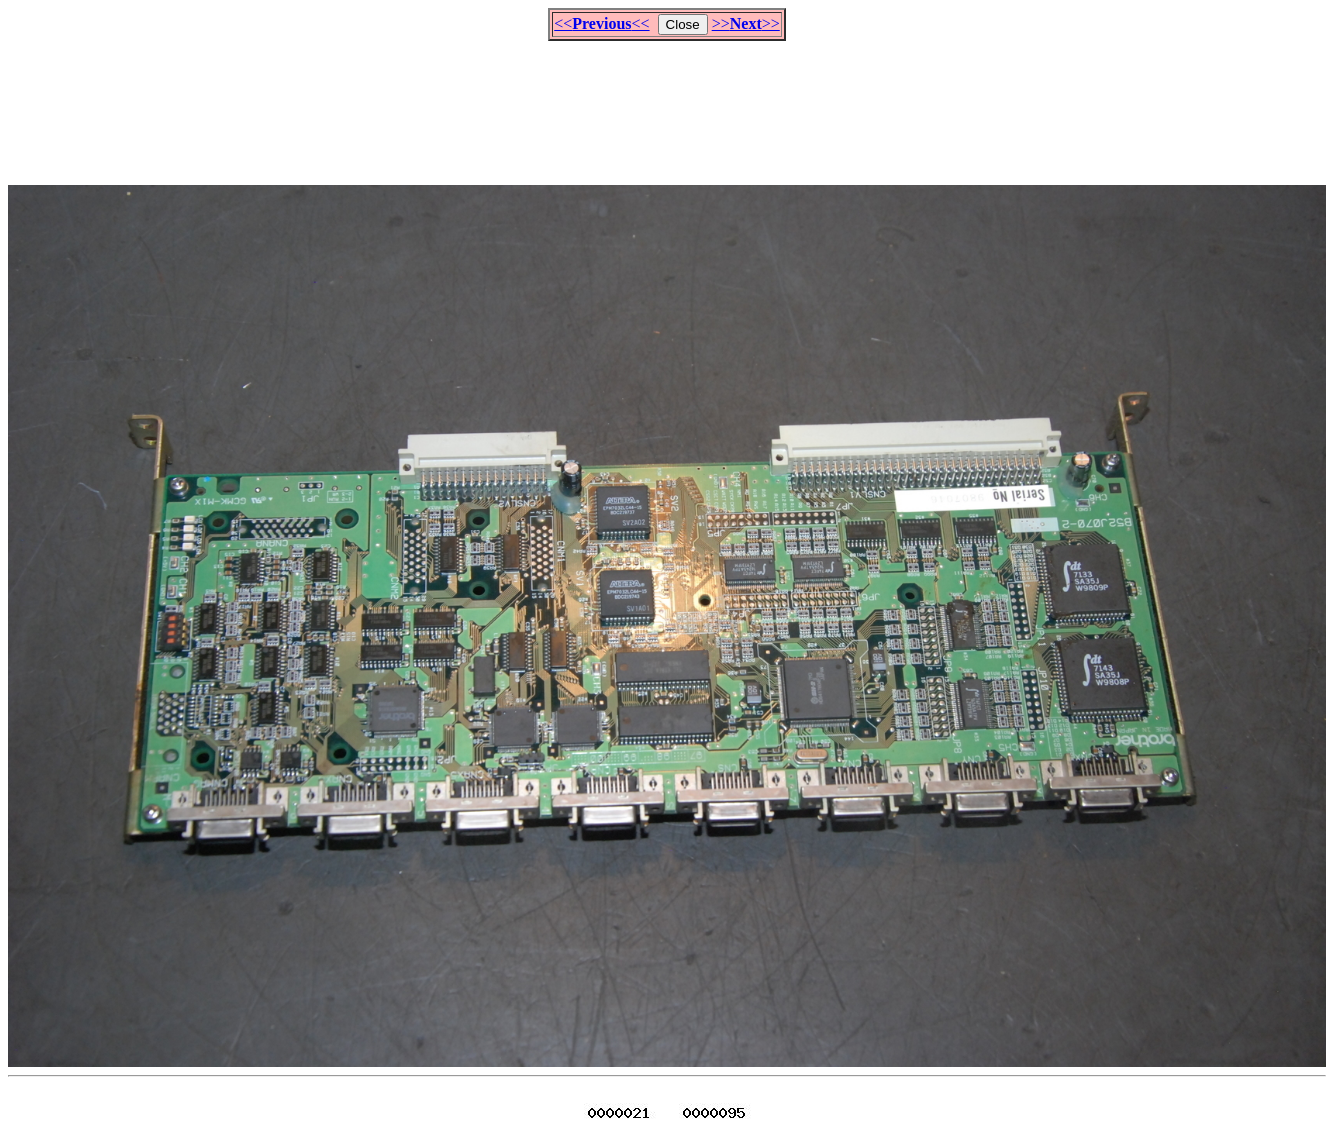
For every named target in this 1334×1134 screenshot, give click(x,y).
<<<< (601, 23)
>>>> (746, 23)
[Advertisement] (667, 104)
